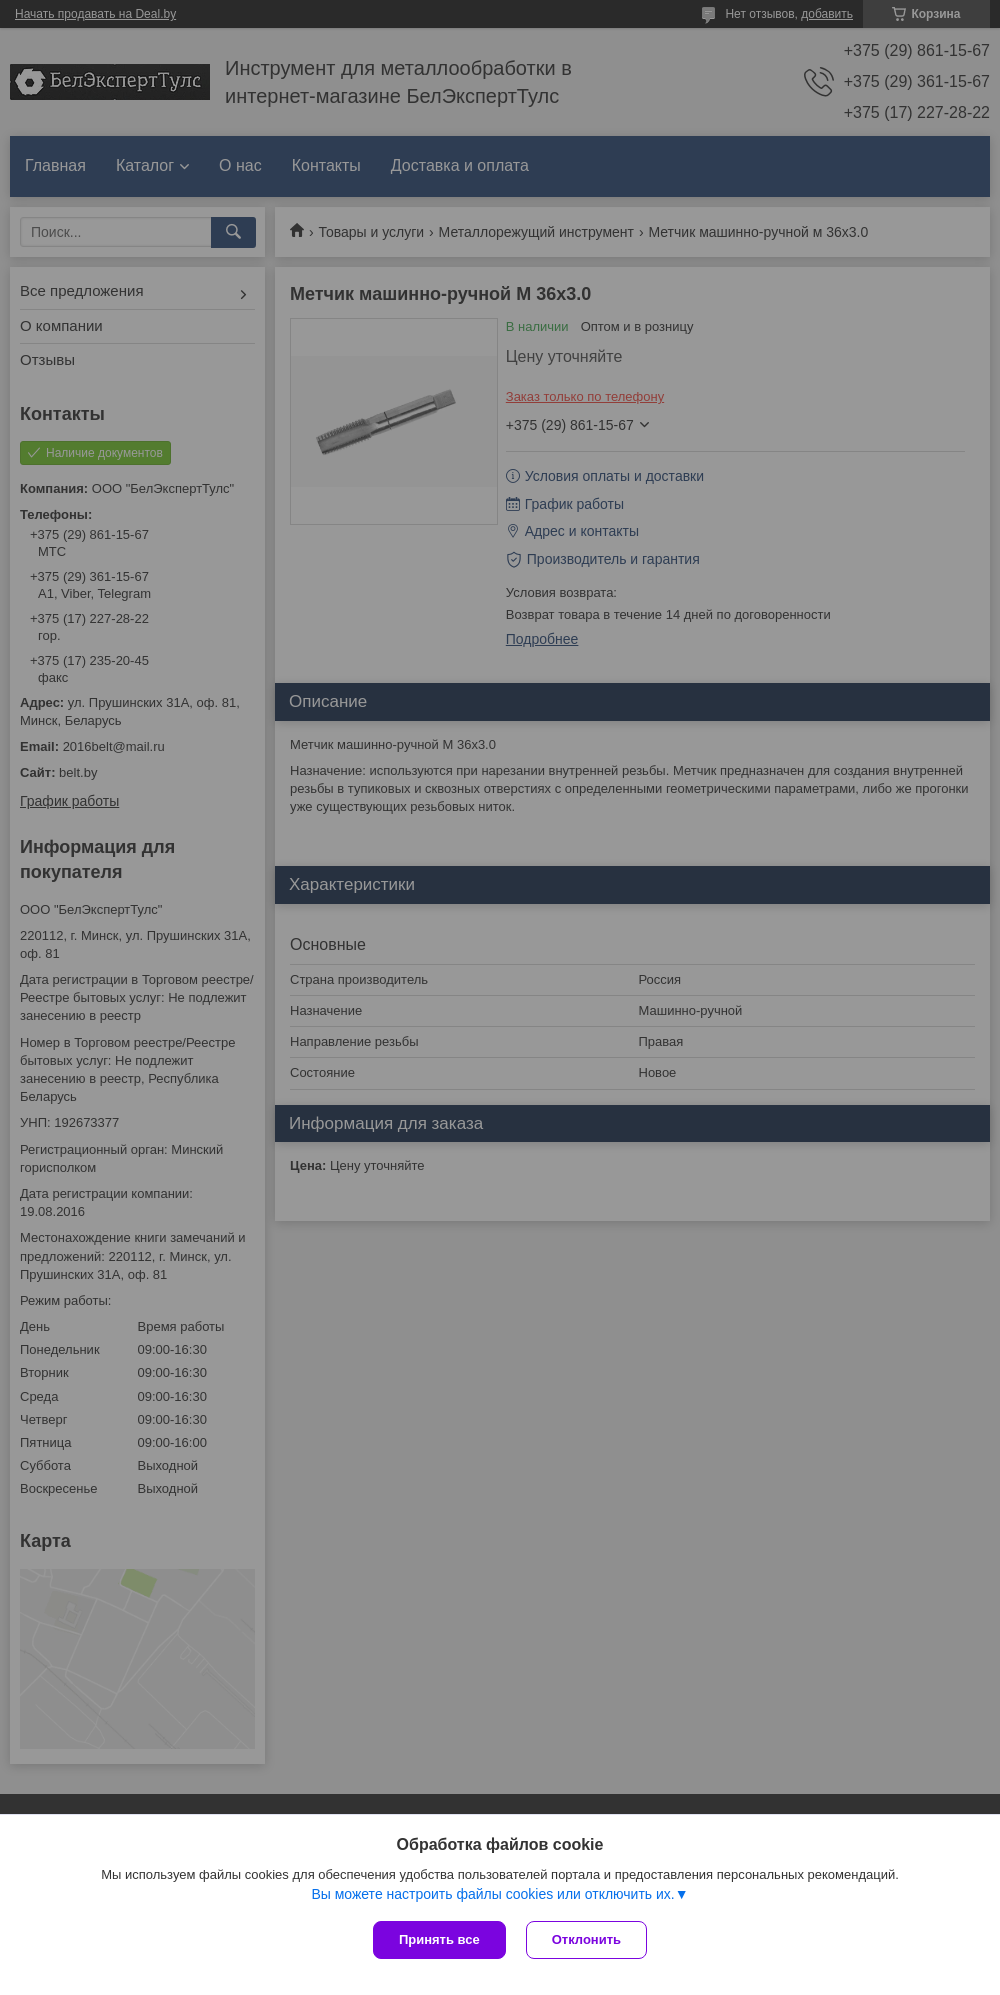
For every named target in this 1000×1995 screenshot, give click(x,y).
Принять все (439, 1939)
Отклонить (586, 1939)
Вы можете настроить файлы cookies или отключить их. (492, 1894)
